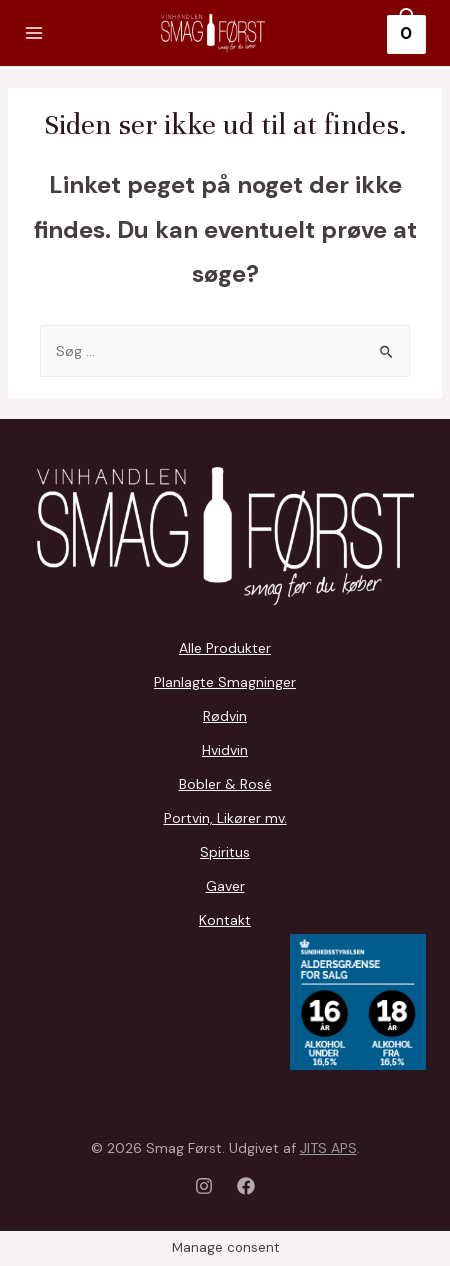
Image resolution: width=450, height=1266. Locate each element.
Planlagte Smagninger (225, 682)
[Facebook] (246, 1186)
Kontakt (225, 920)
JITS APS (328, 1148)
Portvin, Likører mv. (225, 818)
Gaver (225, 886)
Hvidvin (225, 750)
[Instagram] (204, 1186)
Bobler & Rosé (225, 784)
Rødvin (225, 716)
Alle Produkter (225, 648)
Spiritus (225, 852)
